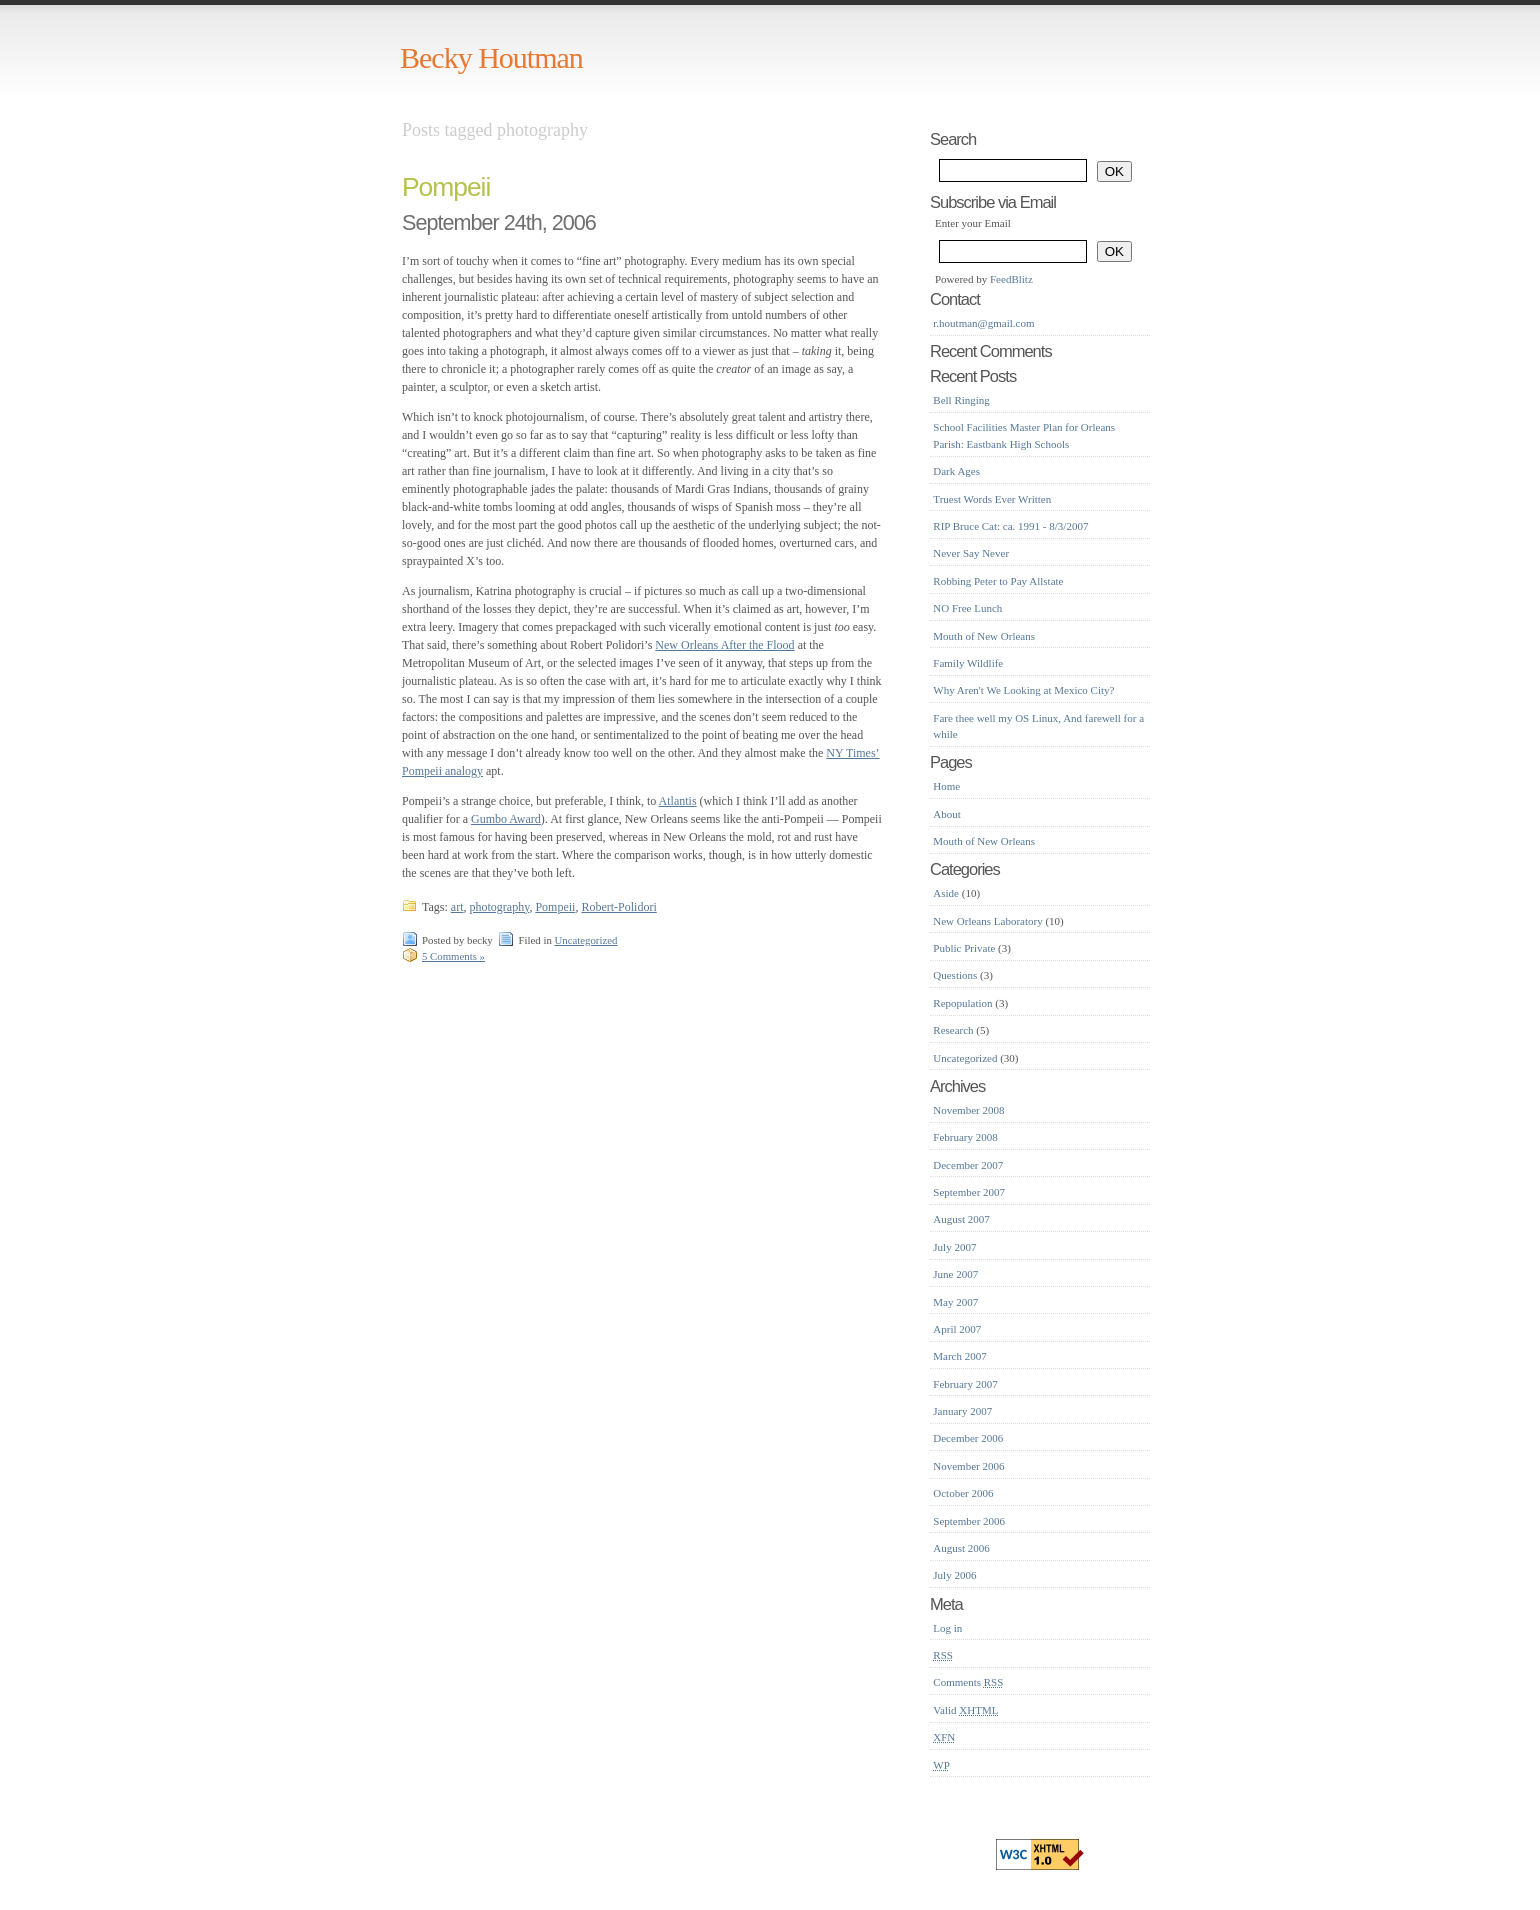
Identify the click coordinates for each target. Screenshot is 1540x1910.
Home (946, 786)
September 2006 (969, 1521)
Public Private (964, 948)
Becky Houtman (491, 57)
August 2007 (961, 1219)
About (947, 814)
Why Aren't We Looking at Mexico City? (1023, 690)
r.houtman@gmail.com (983, 323)
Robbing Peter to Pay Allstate (998, 581)
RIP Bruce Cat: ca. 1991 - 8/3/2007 (1010, 526)
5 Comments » (453, 956)
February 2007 (965, 1384)
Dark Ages (956, 471)
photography (499, 907)
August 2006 (961, 1548)
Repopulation (962, 1003)
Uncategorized (585, 940)
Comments (968, 1682)
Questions (955, 975)
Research (953, 1030)
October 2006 (963, 1493)
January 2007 (962, 1411)
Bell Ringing (961, 400)
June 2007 (955, 1274)
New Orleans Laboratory (987, 921)
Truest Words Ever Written (992, 499)
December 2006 (968, 1438)
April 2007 (957, 1329)
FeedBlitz (1011, 279)
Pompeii (446, 187)
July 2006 (954, 1575)
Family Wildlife (968, 663)
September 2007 (969, 1192)
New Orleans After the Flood (724, 645)
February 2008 (965, 1137)
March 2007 (959, 1356)
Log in (947, 1628)
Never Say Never (971, 553)
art (457, 907)
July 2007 (954, 1247)
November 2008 (968, 1110)
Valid (965, 1710)
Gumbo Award (506, 819)
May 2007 (955, 1302)
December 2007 (968, 1165)
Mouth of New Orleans (984, 636)
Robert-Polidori (618, 907)
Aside (946, 893)
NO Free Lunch (967, 608)
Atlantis (678, 801)
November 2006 (968, 1466)
